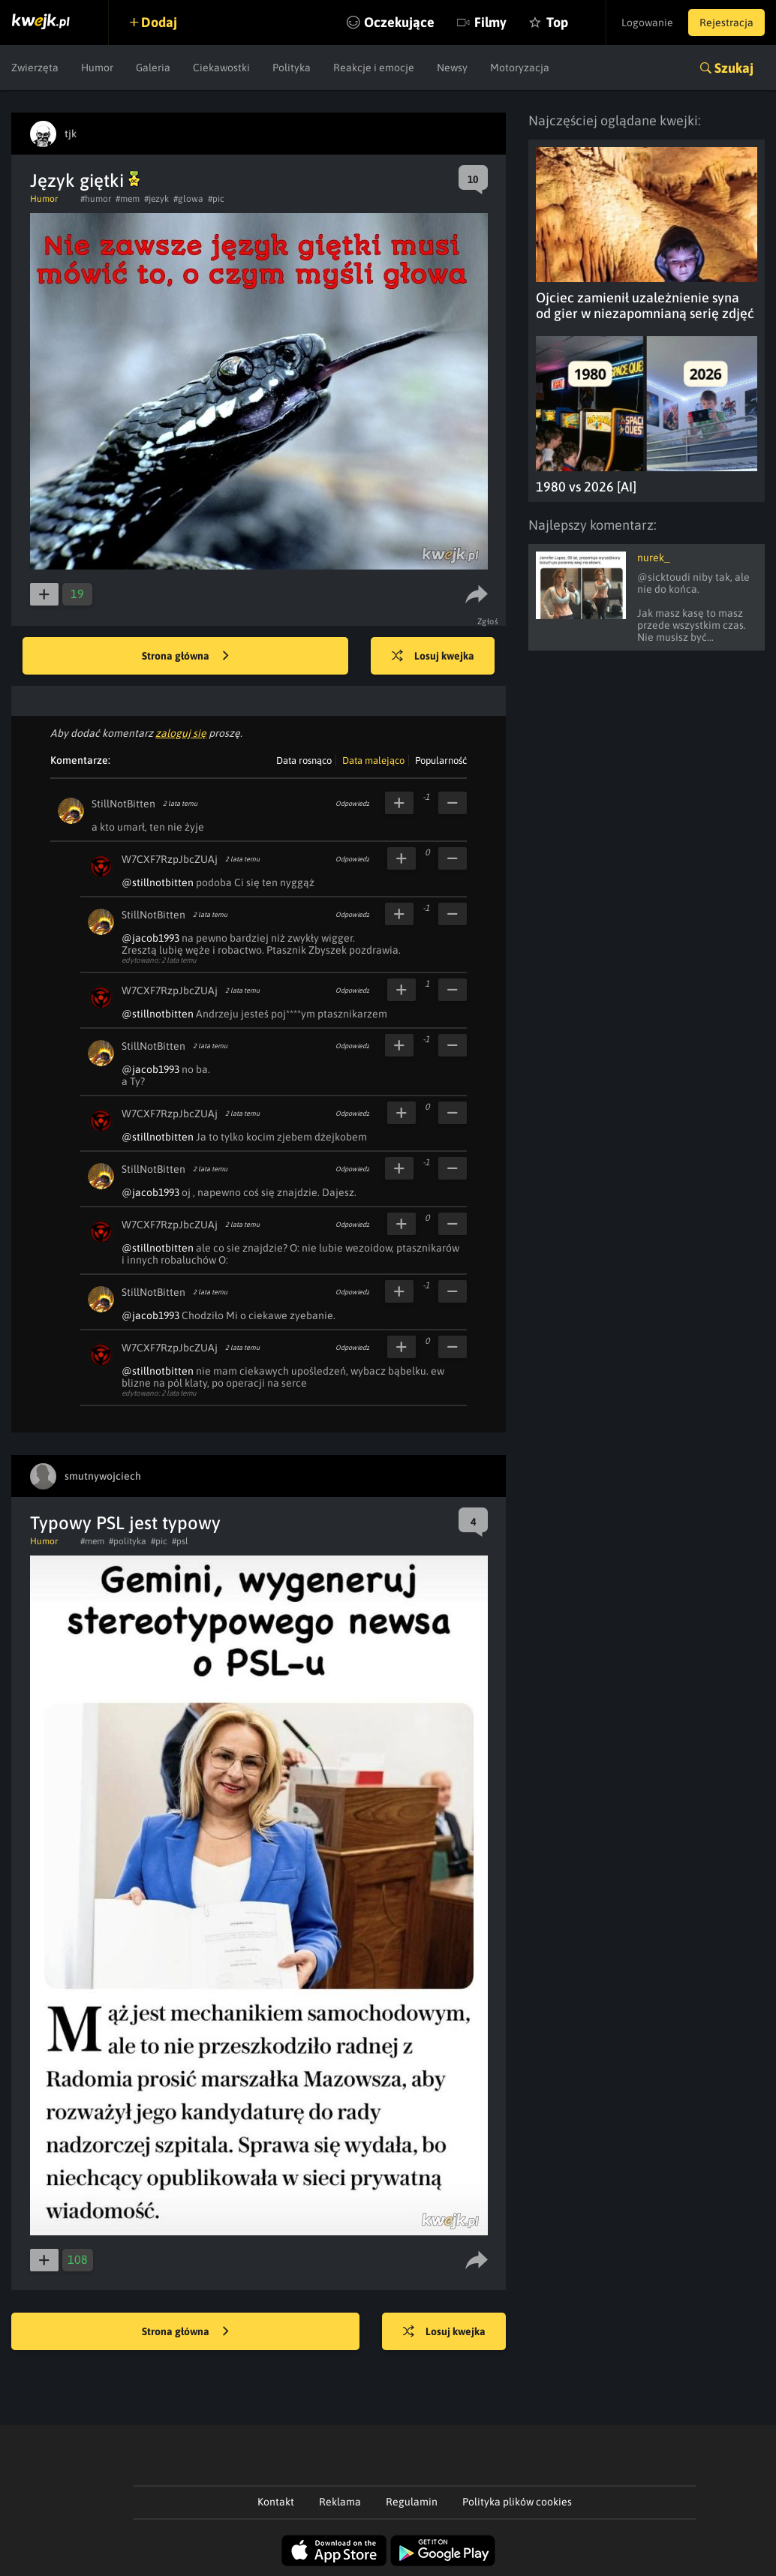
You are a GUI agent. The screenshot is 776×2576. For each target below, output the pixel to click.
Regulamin (412, 2502)
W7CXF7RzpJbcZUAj (170, 859)
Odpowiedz (352, 803)
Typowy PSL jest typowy (125, 1523)
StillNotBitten (123, 804)
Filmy (490, 22)
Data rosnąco (304, 760)
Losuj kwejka (433, 656)
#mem (128, 199)
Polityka (291, 68)
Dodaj (159, 22)
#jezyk (156, 199)
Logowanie (647, 23)
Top (557, 22)
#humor (95, 199)
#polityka (127, 1541)
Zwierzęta (35, 68)
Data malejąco (373, 760)
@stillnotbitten (158, 882)
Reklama (340, 2502)
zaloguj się (180, 733)
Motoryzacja (519, 68)
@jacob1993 (150, 938)
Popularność (441, 760)
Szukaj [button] (733, 68)
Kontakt (275, 2502)
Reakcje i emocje (373, 68)
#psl (180, 1541)
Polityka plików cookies (517, 2502)
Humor (97, 68)
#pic (216, 199)
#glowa (188, 199)
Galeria (153, 68)
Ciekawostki (221, 68)
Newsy (452, 68)
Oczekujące (399, 22)
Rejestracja (726, 23)
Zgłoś (488, 621)
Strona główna (185, 656)
